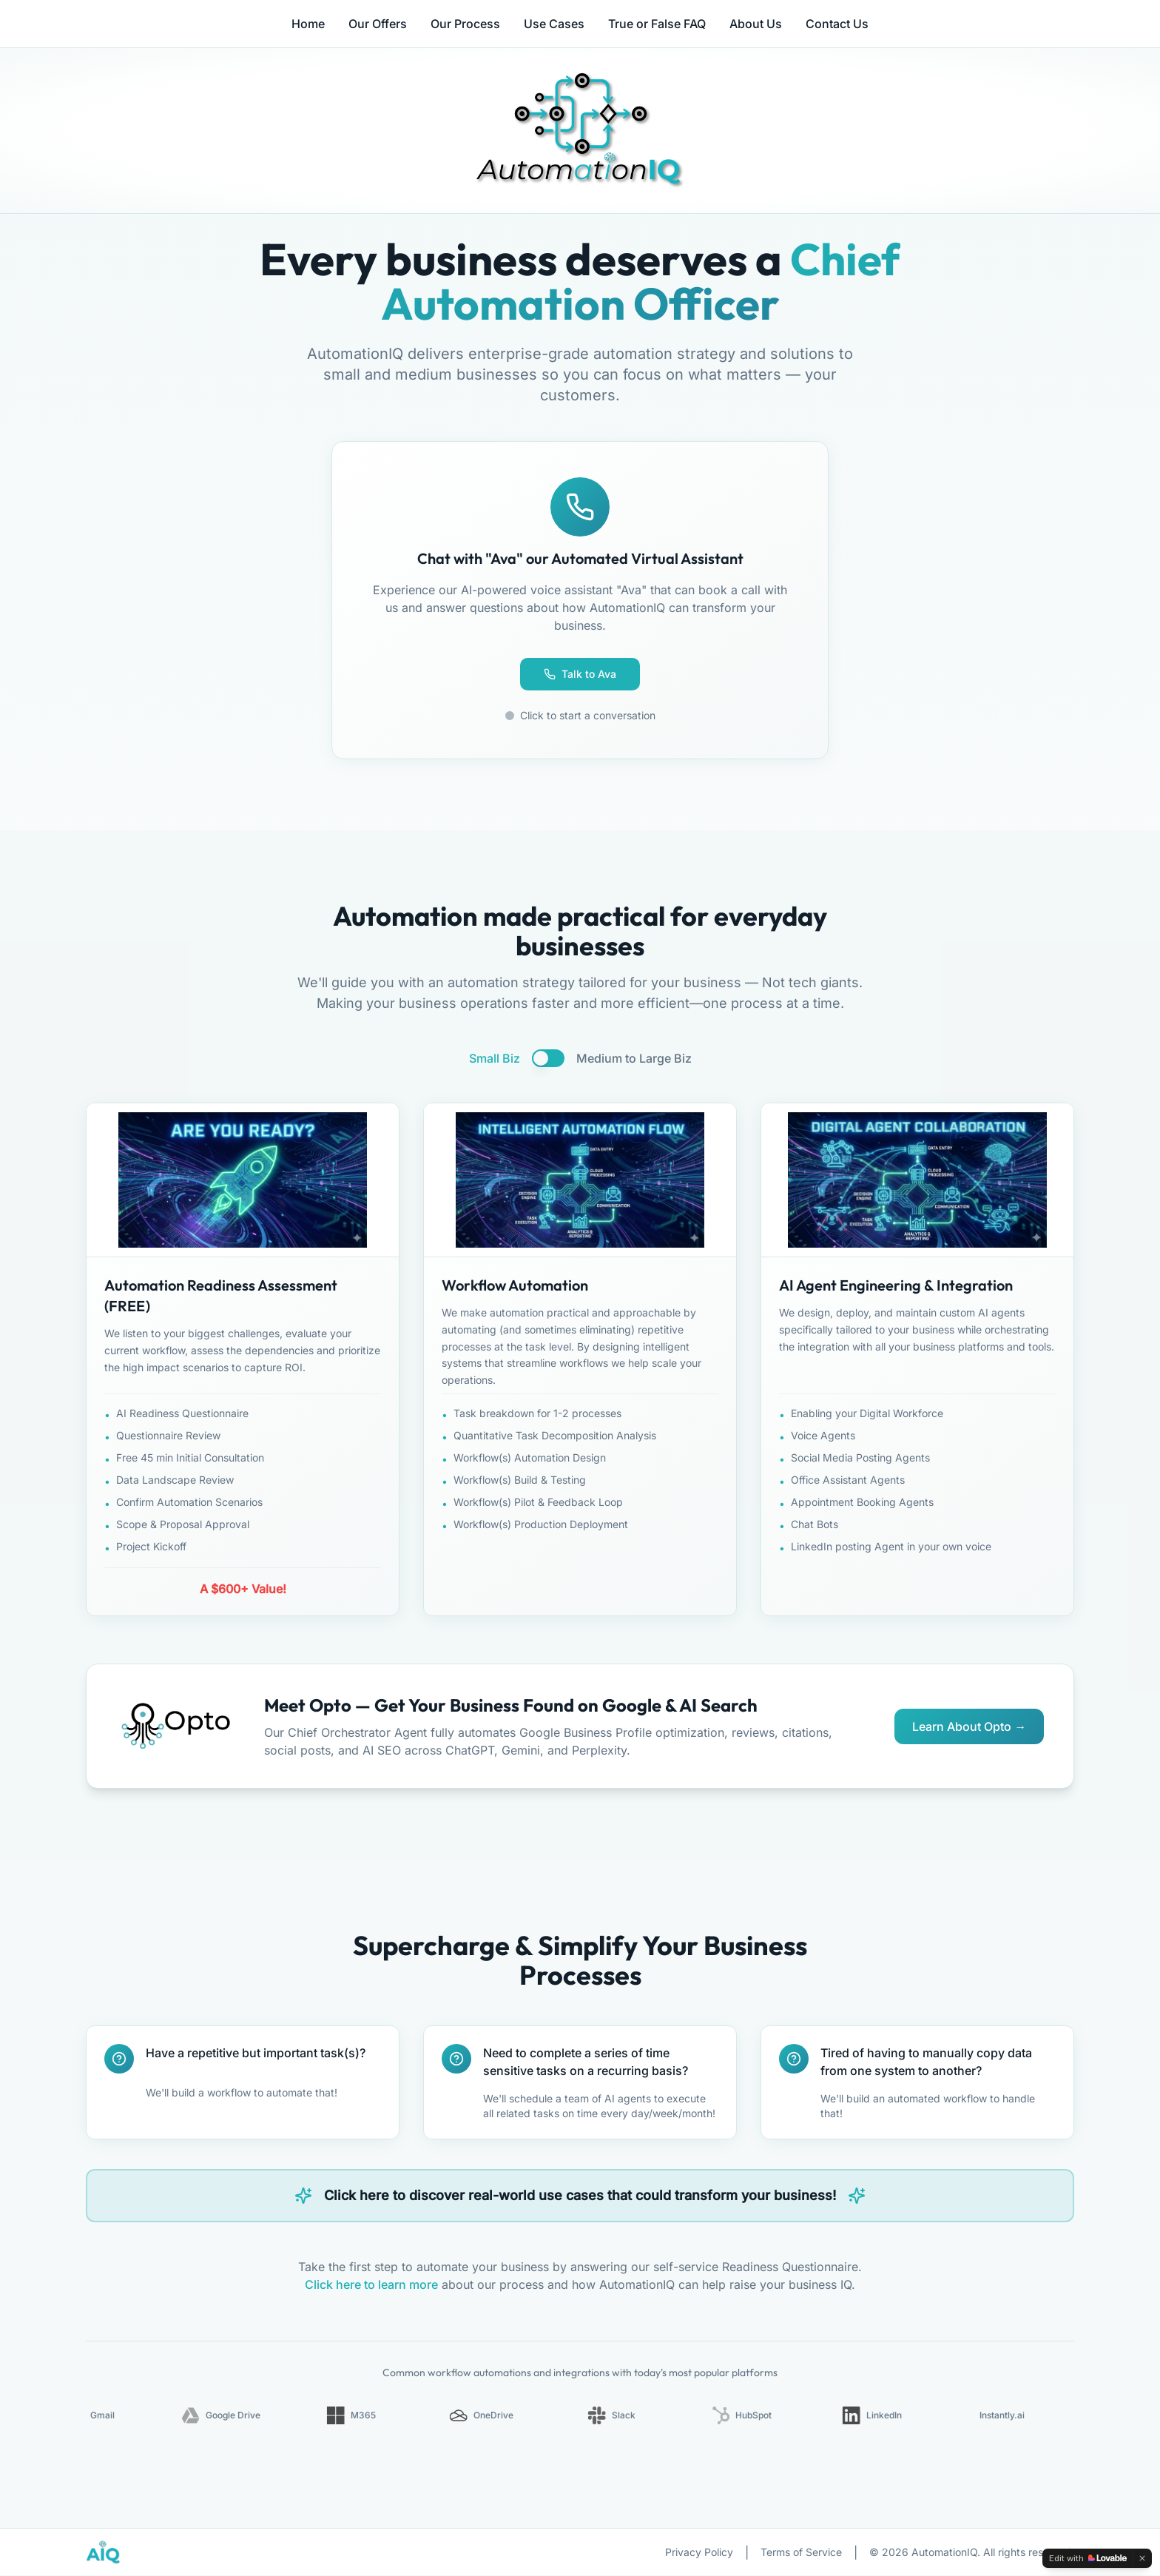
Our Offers (377, 23)
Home (308, 23)
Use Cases (554, 23)
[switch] (548, 1058)
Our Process (465, 23)
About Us (755, 23)
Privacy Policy (699, 2552)
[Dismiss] (1142, 2558)
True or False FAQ (657, 23)
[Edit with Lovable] (1088, 2558)
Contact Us (837, 23)
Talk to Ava (580, 673)
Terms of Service (801, 2552)
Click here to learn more (371, 2285)
